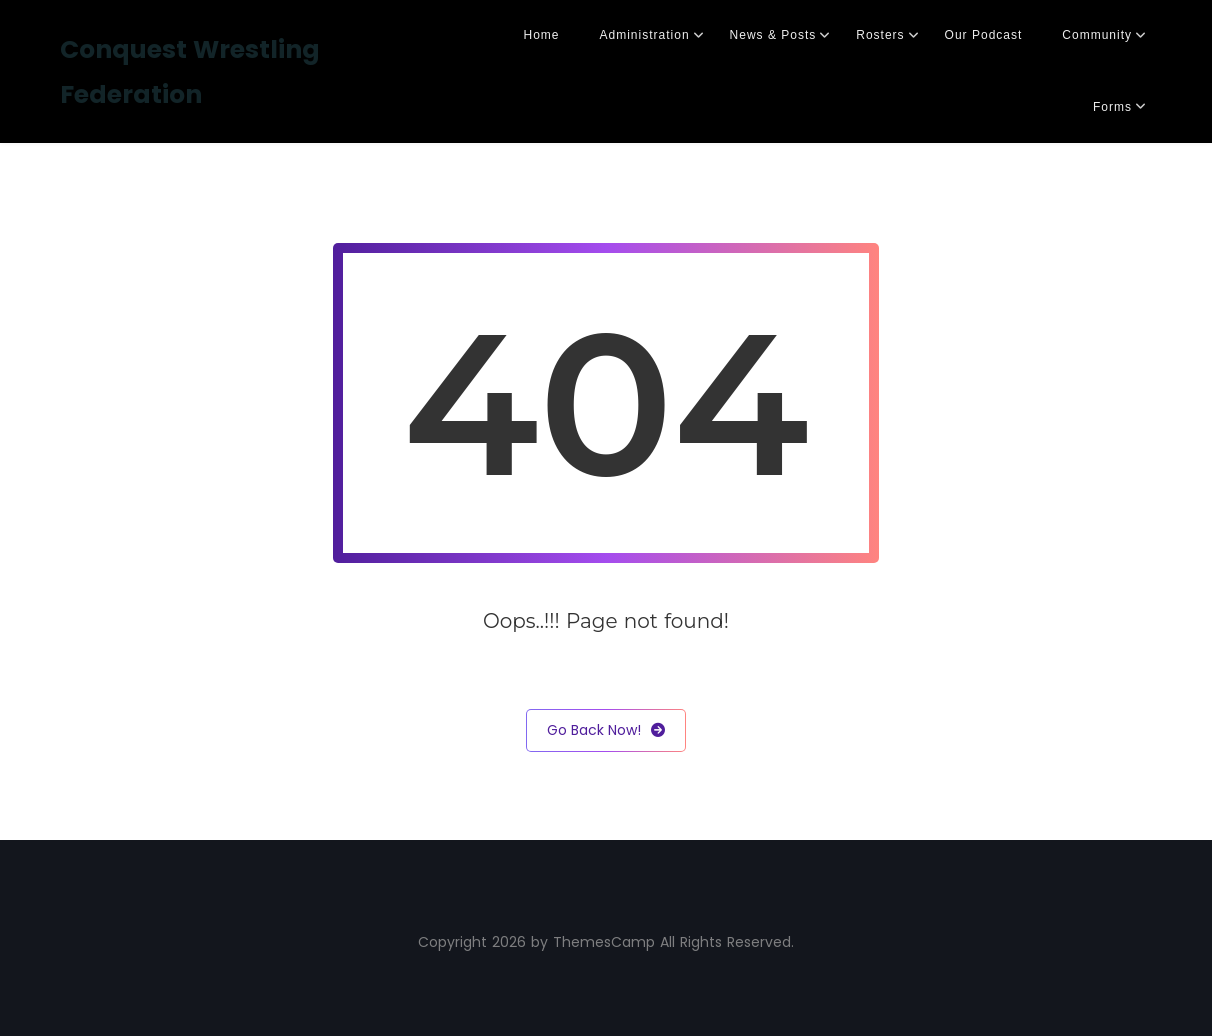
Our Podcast (984, 35)
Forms (1112, 107)
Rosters (880, 35)
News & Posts (773, 35)
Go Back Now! (606, 730)
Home (542, 35)
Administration (645, 35)
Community (1097, 35)
